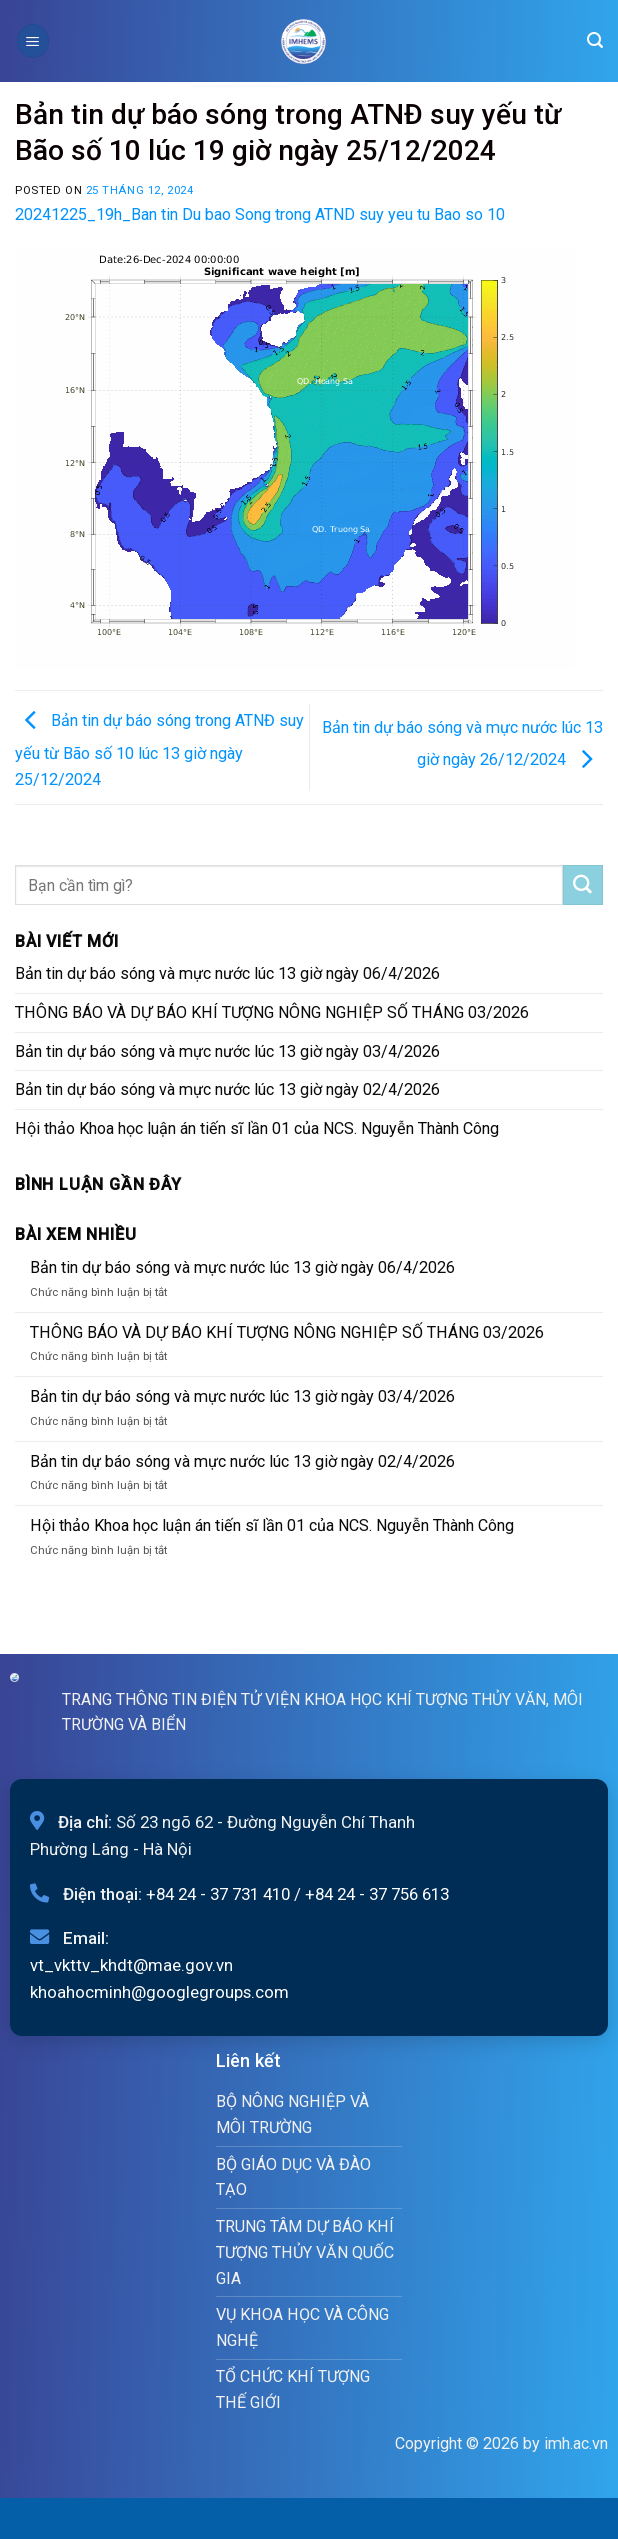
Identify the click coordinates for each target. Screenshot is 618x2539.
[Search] (595, 40)
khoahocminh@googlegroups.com (159, 1992)
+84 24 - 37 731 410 (218, 1894)
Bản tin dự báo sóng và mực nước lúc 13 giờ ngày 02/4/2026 (227, 1089)
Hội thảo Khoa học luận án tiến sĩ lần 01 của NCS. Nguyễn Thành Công (257, 1128)
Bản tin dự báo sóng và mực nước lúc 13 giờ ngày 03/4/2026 (227, 1051)
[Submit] (583, 885)
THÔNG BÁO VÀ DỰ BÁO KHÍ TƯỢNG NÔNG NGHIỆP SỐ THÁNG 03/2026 (272, 1012)
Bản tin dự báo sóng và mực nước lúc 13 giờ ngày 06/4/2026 (227, 973)
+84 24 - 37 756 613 (377, 1894)
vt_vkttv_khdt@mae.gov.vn (131, 1965)
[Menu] (33, 40)
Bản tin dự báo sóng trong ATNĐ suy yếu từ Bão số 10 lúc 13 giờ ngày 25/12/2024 (159, 750)
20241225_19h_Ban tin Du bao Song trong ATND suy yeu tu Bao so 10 (260, 214)
